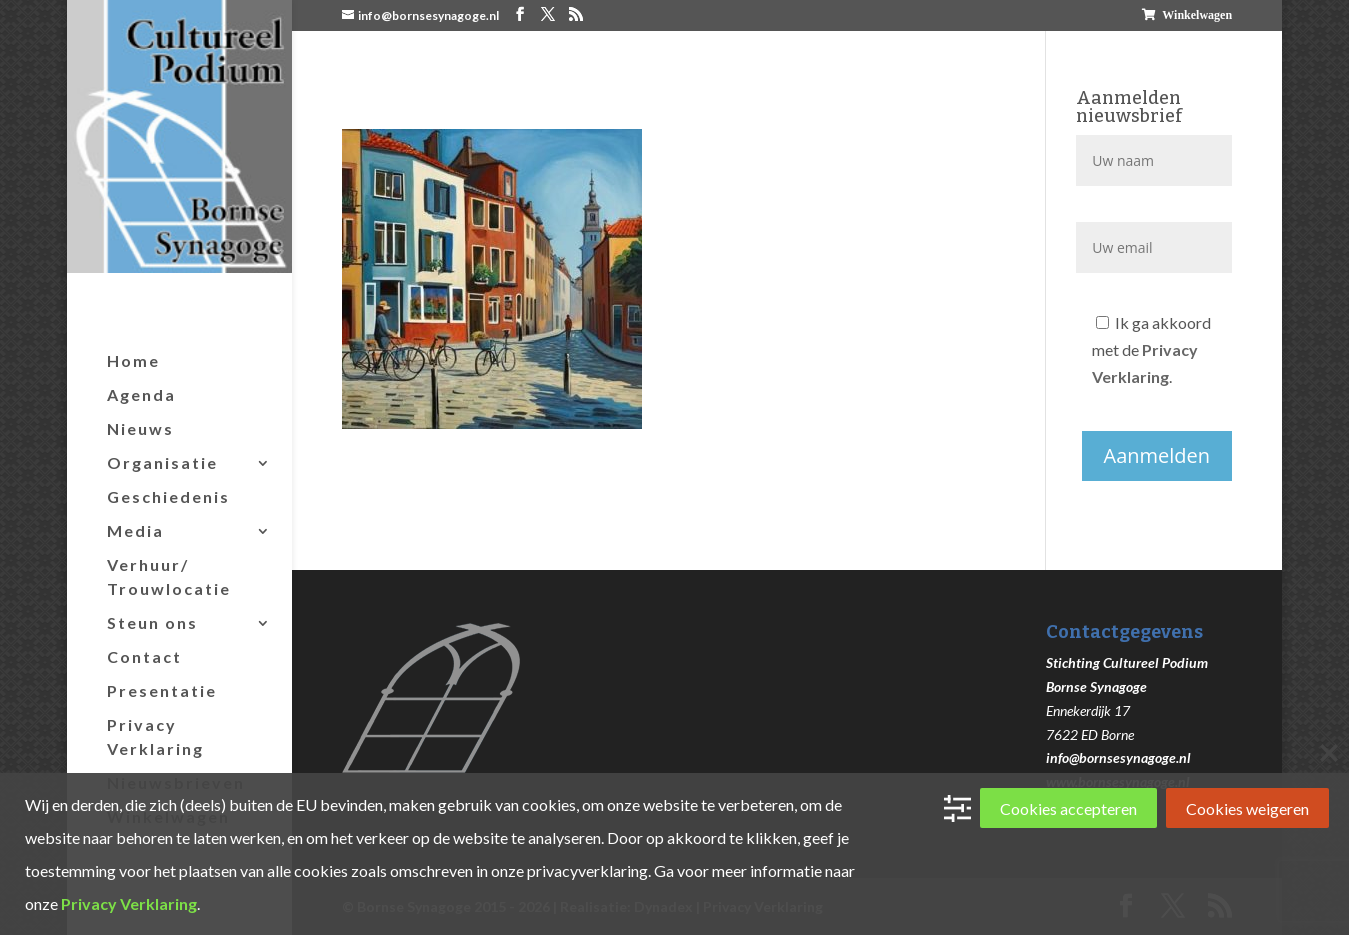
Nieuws (140, 428)
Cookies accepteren (1068, 808)
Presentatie (162, 690)
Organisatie (162, 462)
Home (133, 360)
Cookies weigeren (1247, 808)
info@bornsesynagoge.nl (1118, 757)
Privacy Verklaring (155, 736)
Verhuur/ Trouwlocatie (169, 576)
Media (135, 530)
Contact (144, 656)
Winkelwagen (1197, 15)
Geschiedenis (168, 496)
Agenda (141, 394)
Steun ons (152, 622)
